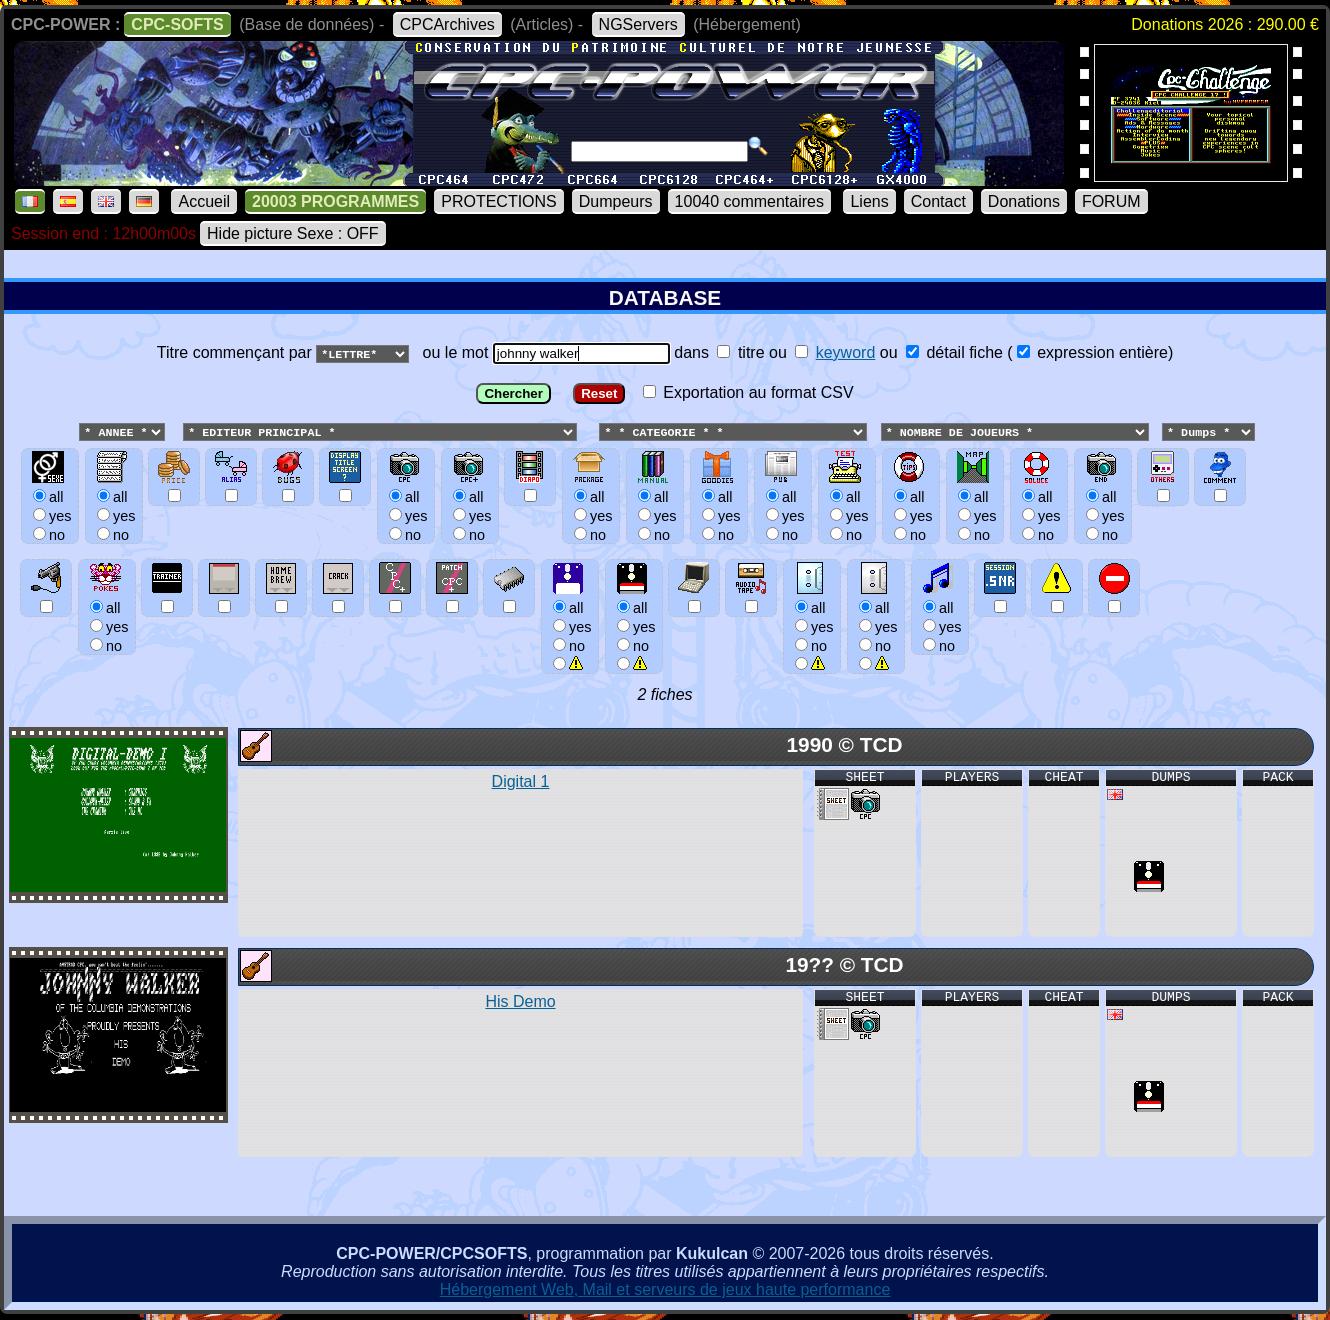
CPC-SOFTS (177, 24)
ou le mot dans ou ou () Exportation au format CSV (665, 515)
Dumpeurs (616, 201)
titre (740, 352)
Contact (938, 201)
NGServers (638, 24)
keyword (846, 352)
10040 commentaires (749, 201)
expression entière (1092, 352)
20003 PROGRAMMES (335, 201)
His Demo (520, 1002)
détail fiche (954, 352)
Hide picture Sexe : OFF (293, 233)
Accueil (204, 201)
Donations (1024, 201)
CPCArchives (447, 24)
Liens (869, 201)
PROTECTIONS (499, 201)
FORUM (1111, 201)
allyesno (569, 626)
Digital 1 (521, 782)
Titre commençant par (236, 352)
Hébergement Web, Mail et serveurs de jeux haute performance (665, 1290)
